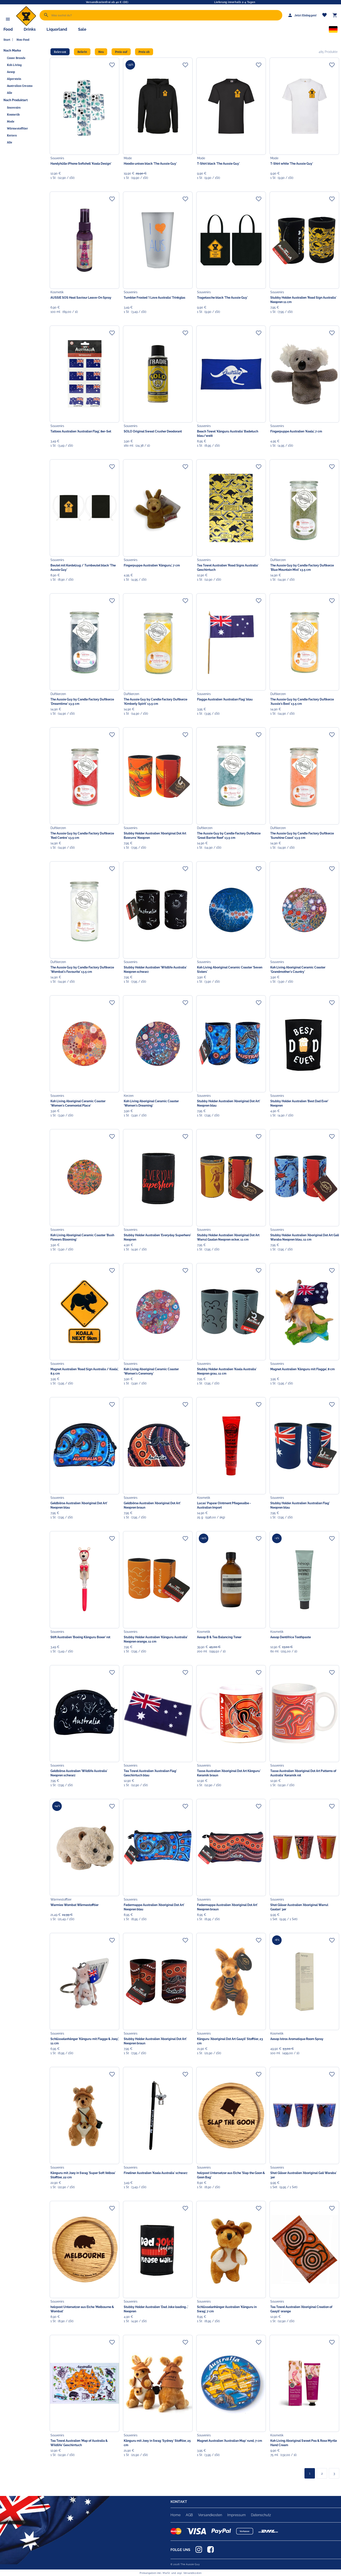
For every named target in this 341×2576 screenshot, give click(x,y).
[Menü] (7, 19)
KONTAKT (178, 2502)
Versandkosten (210, 2515)
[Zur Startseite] (26, 25)
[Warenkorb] (335, 15)
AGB (189, 2515)
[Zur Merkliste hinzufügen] (112, 65)
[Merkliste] (324, 15)
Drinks (30, 29)
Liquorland (57, 29)
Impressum (236, 2515)
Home (175, 2515)
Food (8, 29)
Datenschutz (261, 2515)
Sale (82, 29)
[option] (24, 57)
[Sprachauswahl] (333, 30)
